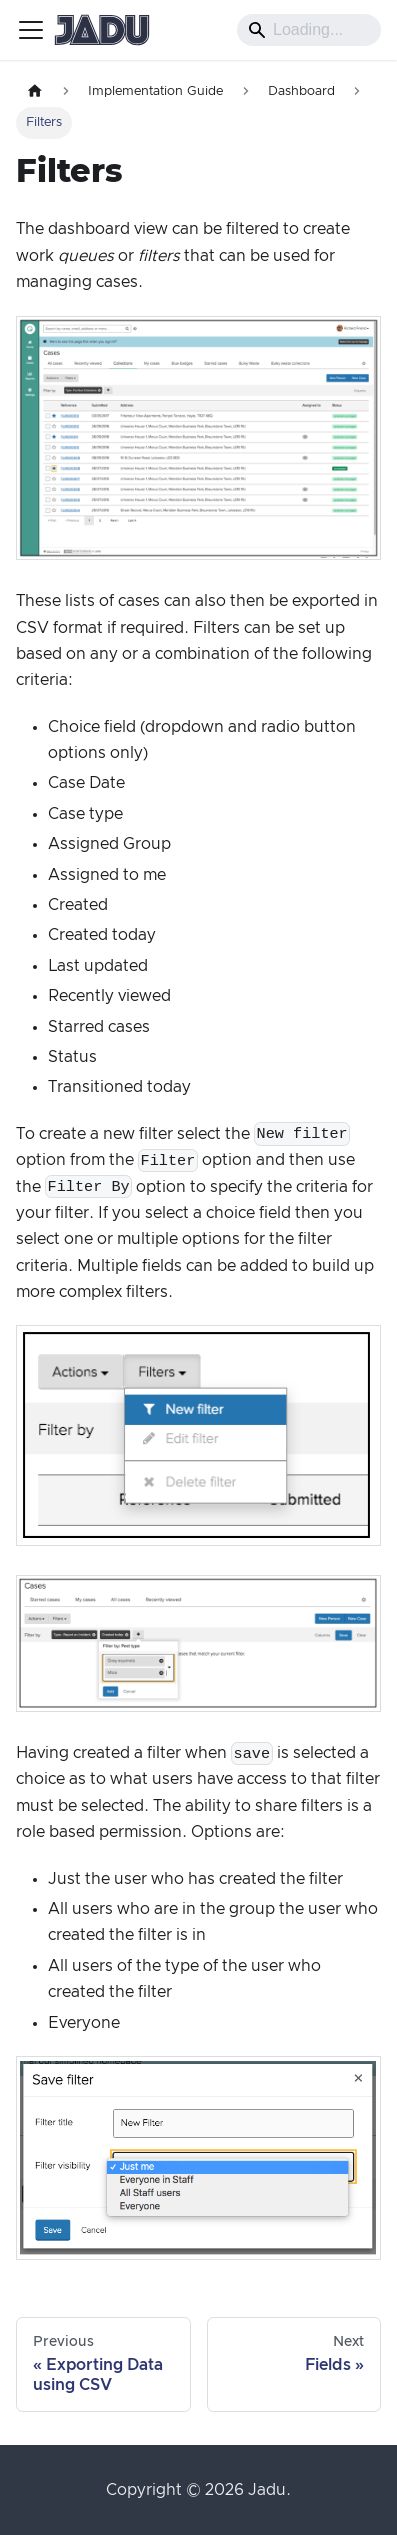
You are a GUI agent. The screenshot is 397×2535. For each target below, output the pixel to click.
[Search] (309, 30)
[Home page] (35, 91)
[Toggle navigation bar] (31, 30)
